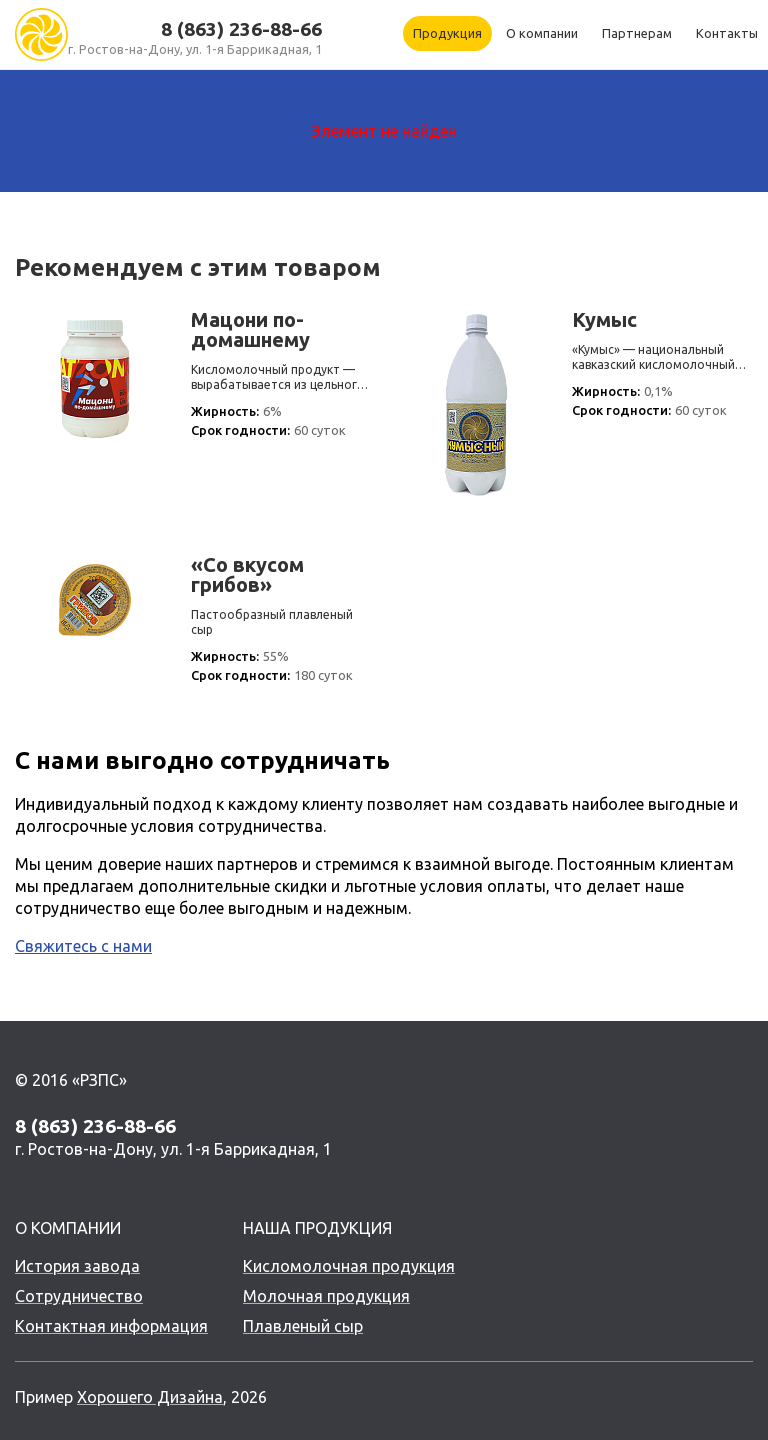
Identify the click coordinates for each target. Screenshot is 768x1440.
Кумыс (604, 320)
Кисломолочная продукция (349, 1266)
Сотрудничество (79, 1296)
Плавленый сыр (303, 1326)
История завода (77, 1266)
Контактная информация (111, 1326)
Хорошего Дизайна (150, 1397)
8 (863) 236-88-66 (241, 29)
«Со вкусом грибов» (247, 575)
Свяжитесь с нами (83, 946)
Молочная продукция (326, 1296)
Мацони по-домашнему (250, 330)
